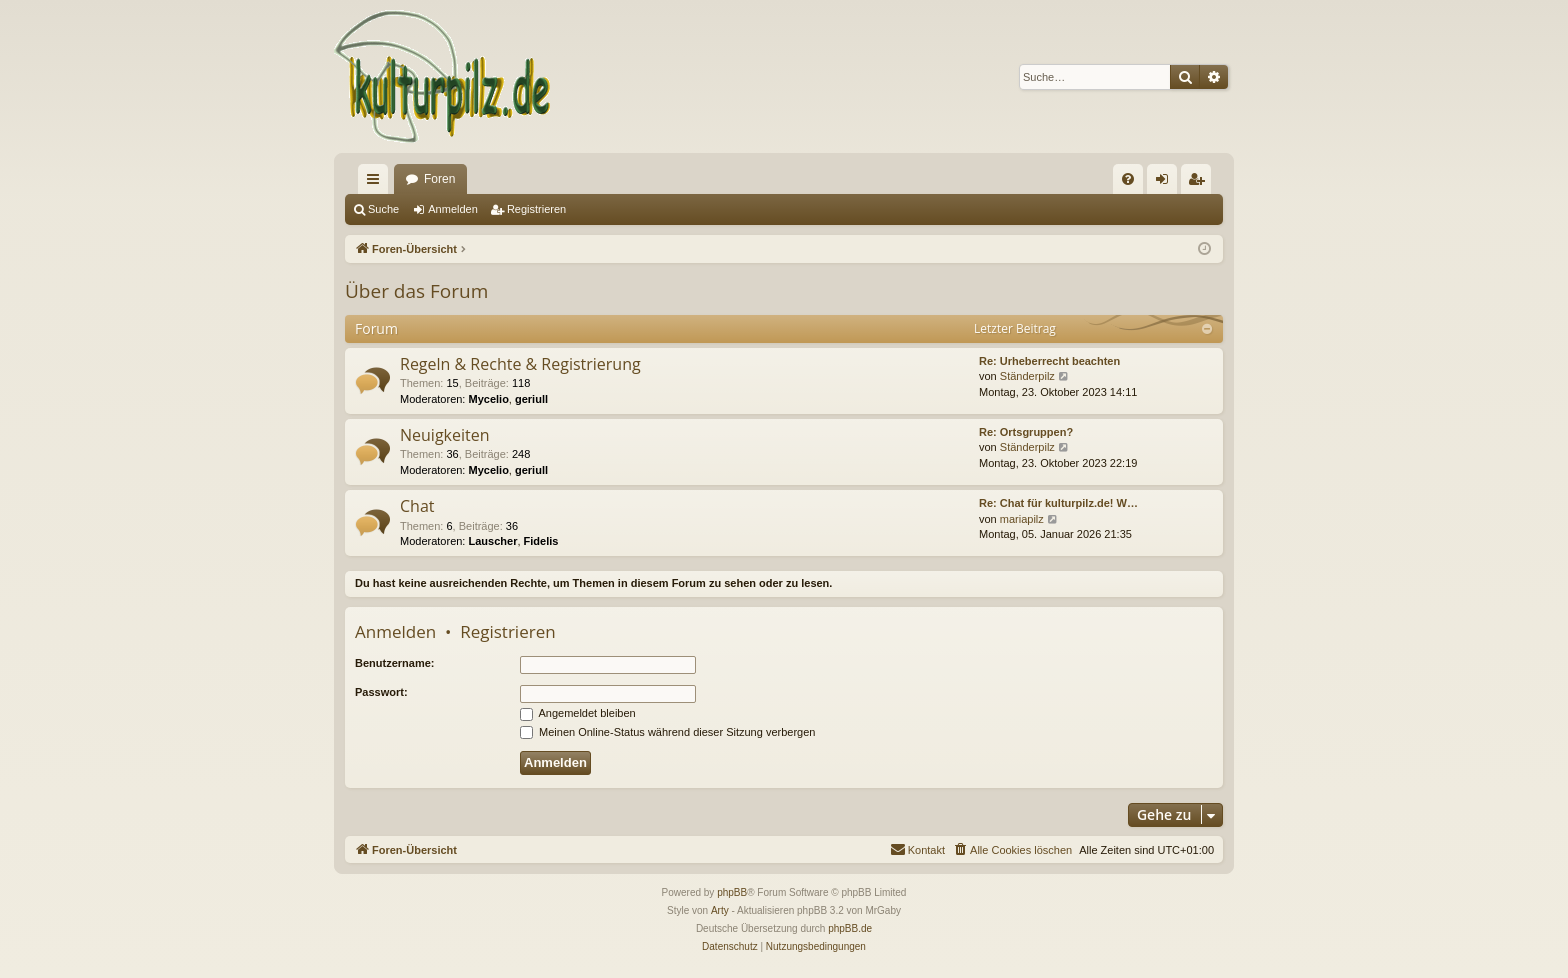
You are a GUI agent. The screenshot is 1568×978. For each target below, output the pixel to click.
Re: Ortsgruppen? (1026, 432)
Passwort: (381, 692)
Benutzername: (394, 663)
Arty (720, 910)
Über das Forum (416, 291)
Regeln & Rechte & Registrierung (520, 364)
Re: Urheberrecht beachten (1049, 361)
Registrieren (536, 209)
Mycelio (489, 399)
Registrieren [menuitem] (1200, 183)
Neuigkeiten (445, 435)
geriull (531, 399)
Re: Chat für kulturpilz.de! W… (1058, 503)
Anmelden (453, 209)
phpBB (732, 892)
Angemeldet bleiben (578, 713)
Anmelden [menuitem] (1166, 183)
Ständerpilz (1027, 376)
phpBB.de (850, 928)
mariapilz (1022, 519)
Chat (417, 506)
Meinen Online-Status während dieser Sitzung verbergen (667, 732)
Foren (439, 179)
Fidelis (541, 541)
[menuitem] (1128, 179)
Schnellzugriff (377, 183)
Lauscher (493, 541)
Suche (383, 209)
